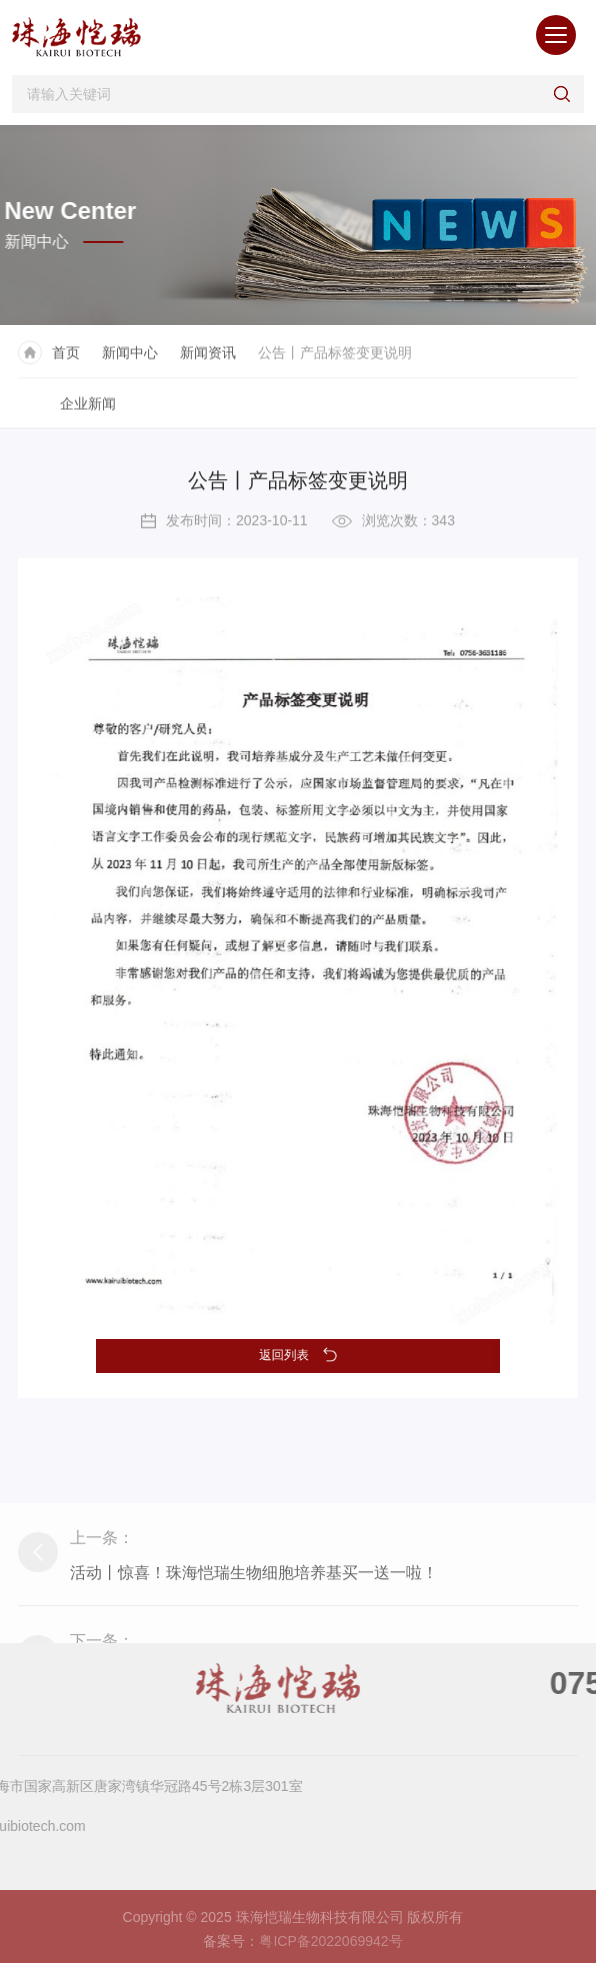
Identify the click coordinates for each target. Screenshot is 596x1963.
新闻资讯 (208, 359)
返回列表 (298, 1354)
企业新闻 (88, 410)
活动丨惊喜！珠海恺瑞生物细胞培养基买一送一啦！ (254, 1628)
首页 (66, 359)
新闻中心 (130, 359)
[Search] (305, 94)
